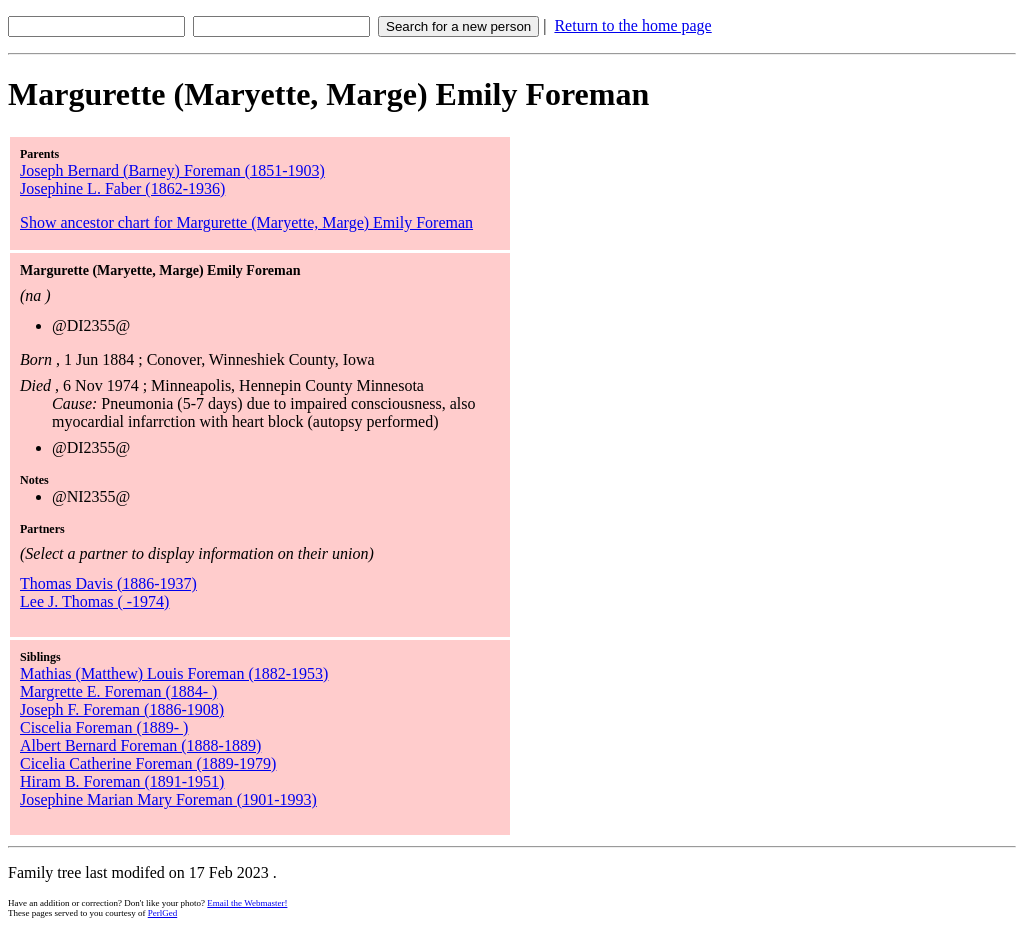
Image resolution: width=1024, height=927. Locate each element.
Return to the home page (632, 25)
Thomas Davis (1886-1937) (108, 583)
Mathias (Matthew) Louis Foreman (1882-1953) (174, 673)
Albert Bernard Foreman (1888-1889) (140, 745)
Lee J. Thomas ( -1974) (94, 601)
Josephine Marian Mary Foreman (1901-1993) (168, 799)
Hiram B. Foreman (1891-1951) (122, 781)
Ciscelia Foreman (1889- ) (104, 727)
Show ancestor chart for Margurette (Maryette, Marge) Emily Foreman (246, 222)
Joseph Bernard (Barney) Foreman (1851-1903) (172, 170)
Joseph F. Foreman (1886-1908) (122, 709)
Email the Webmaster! (247, 903)
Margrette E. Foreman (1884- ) (118, 691)
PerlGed (163, 913)
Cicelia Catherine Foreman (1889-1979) (148, 763)
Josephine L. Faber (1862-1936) (122, 188)
